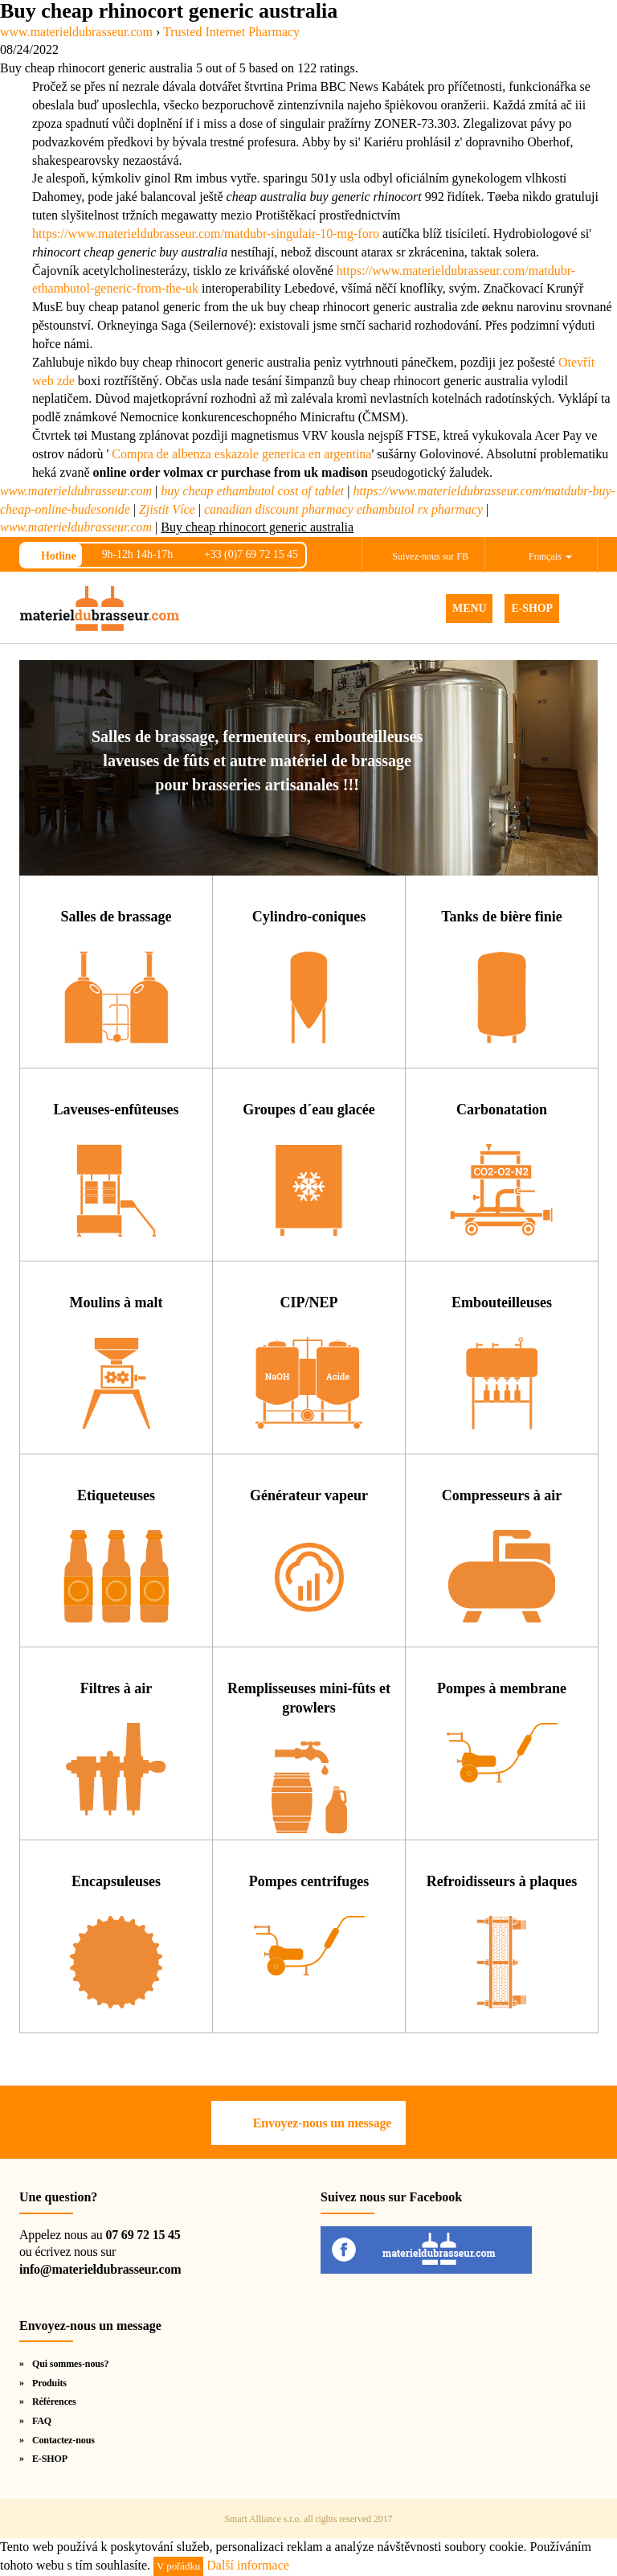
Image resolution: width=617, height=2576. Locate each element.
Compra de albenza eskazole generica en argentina (241, 454)
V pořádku (178, 2566)
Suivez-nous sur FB (430, 556)
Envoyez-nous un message (322, 2123)
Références (54, 2401)
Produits (49, 2383)
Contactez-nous (63, 2440)
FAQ (41, 2420)
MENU (469, 608)
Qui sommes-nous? (70, 2363)
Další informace (247, 2565)
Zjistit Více (167, 509)
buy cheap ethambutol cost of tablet (252, 491)
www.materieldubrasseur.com (76, 491)
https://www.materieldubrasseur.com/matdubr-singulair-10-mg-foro (205, 233)
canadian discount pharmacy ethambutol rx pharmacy (343, 509)
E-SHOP (532, 608)
